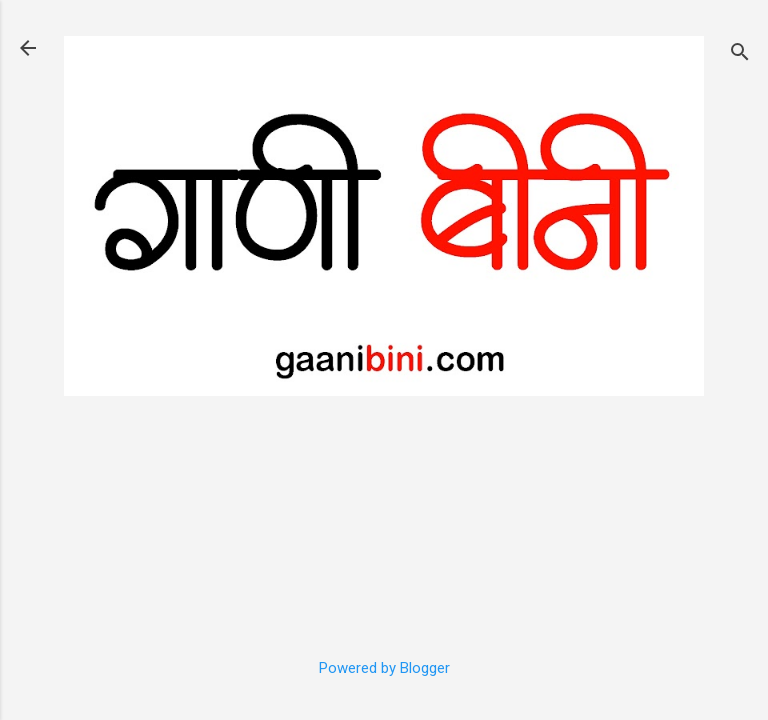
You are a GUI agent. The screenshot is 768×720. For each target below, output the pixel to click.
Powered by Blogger (384, 668)
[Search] (740, 54)
